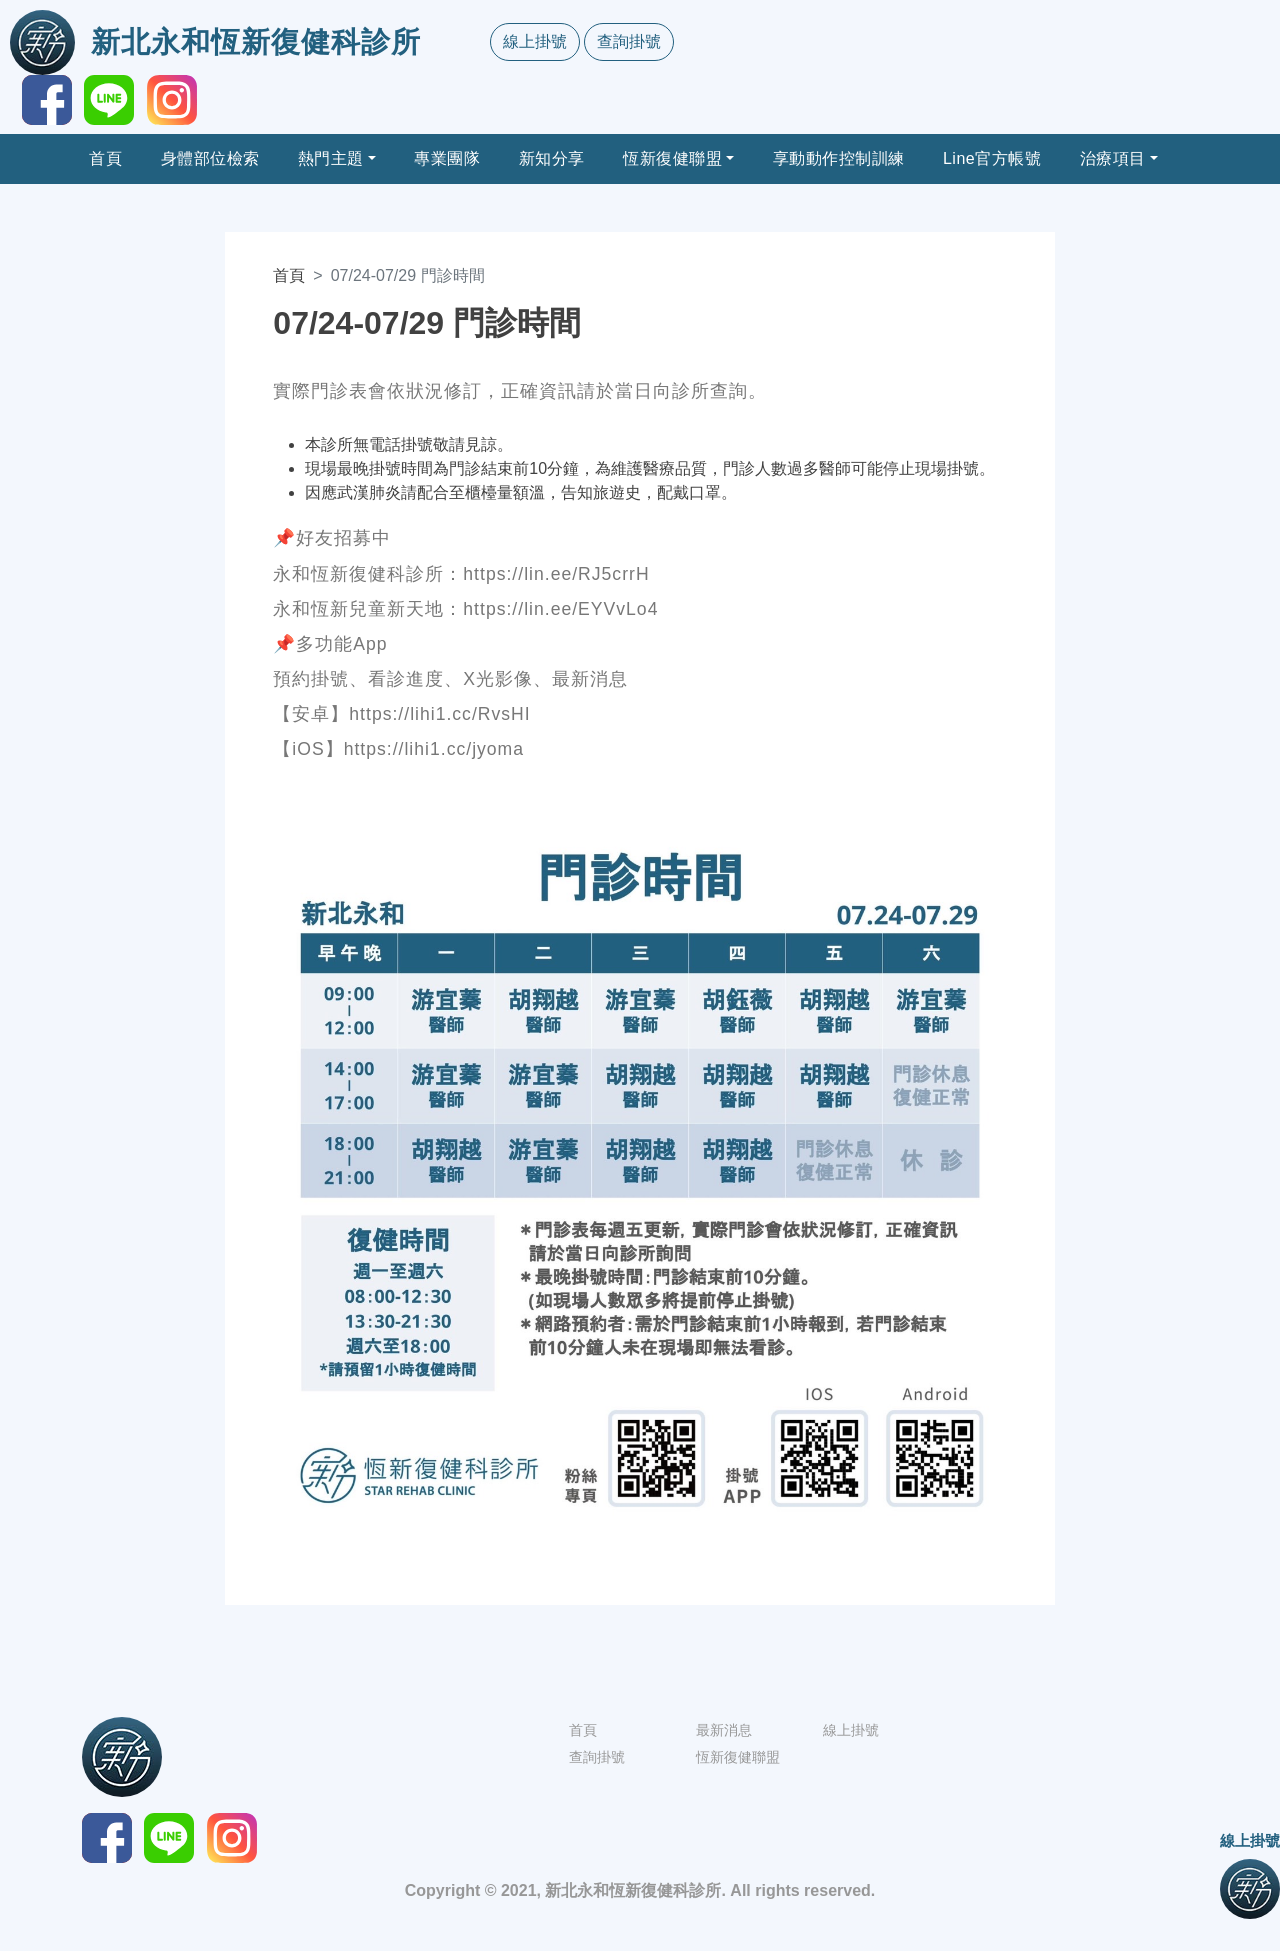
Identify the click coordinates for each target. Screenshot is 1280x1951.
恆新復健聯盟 (672, 158)
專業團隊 (447, 158)
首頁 (105, 158)
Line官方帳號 (992, 158)
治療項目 (1113, 158)
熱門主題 (331, 158)
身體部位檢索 (210, 158)
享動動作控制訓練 (839, 158)
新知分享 (552, 158)
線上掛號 (535, 41)
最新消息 (724, 1730)
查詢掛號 (629, 41)
